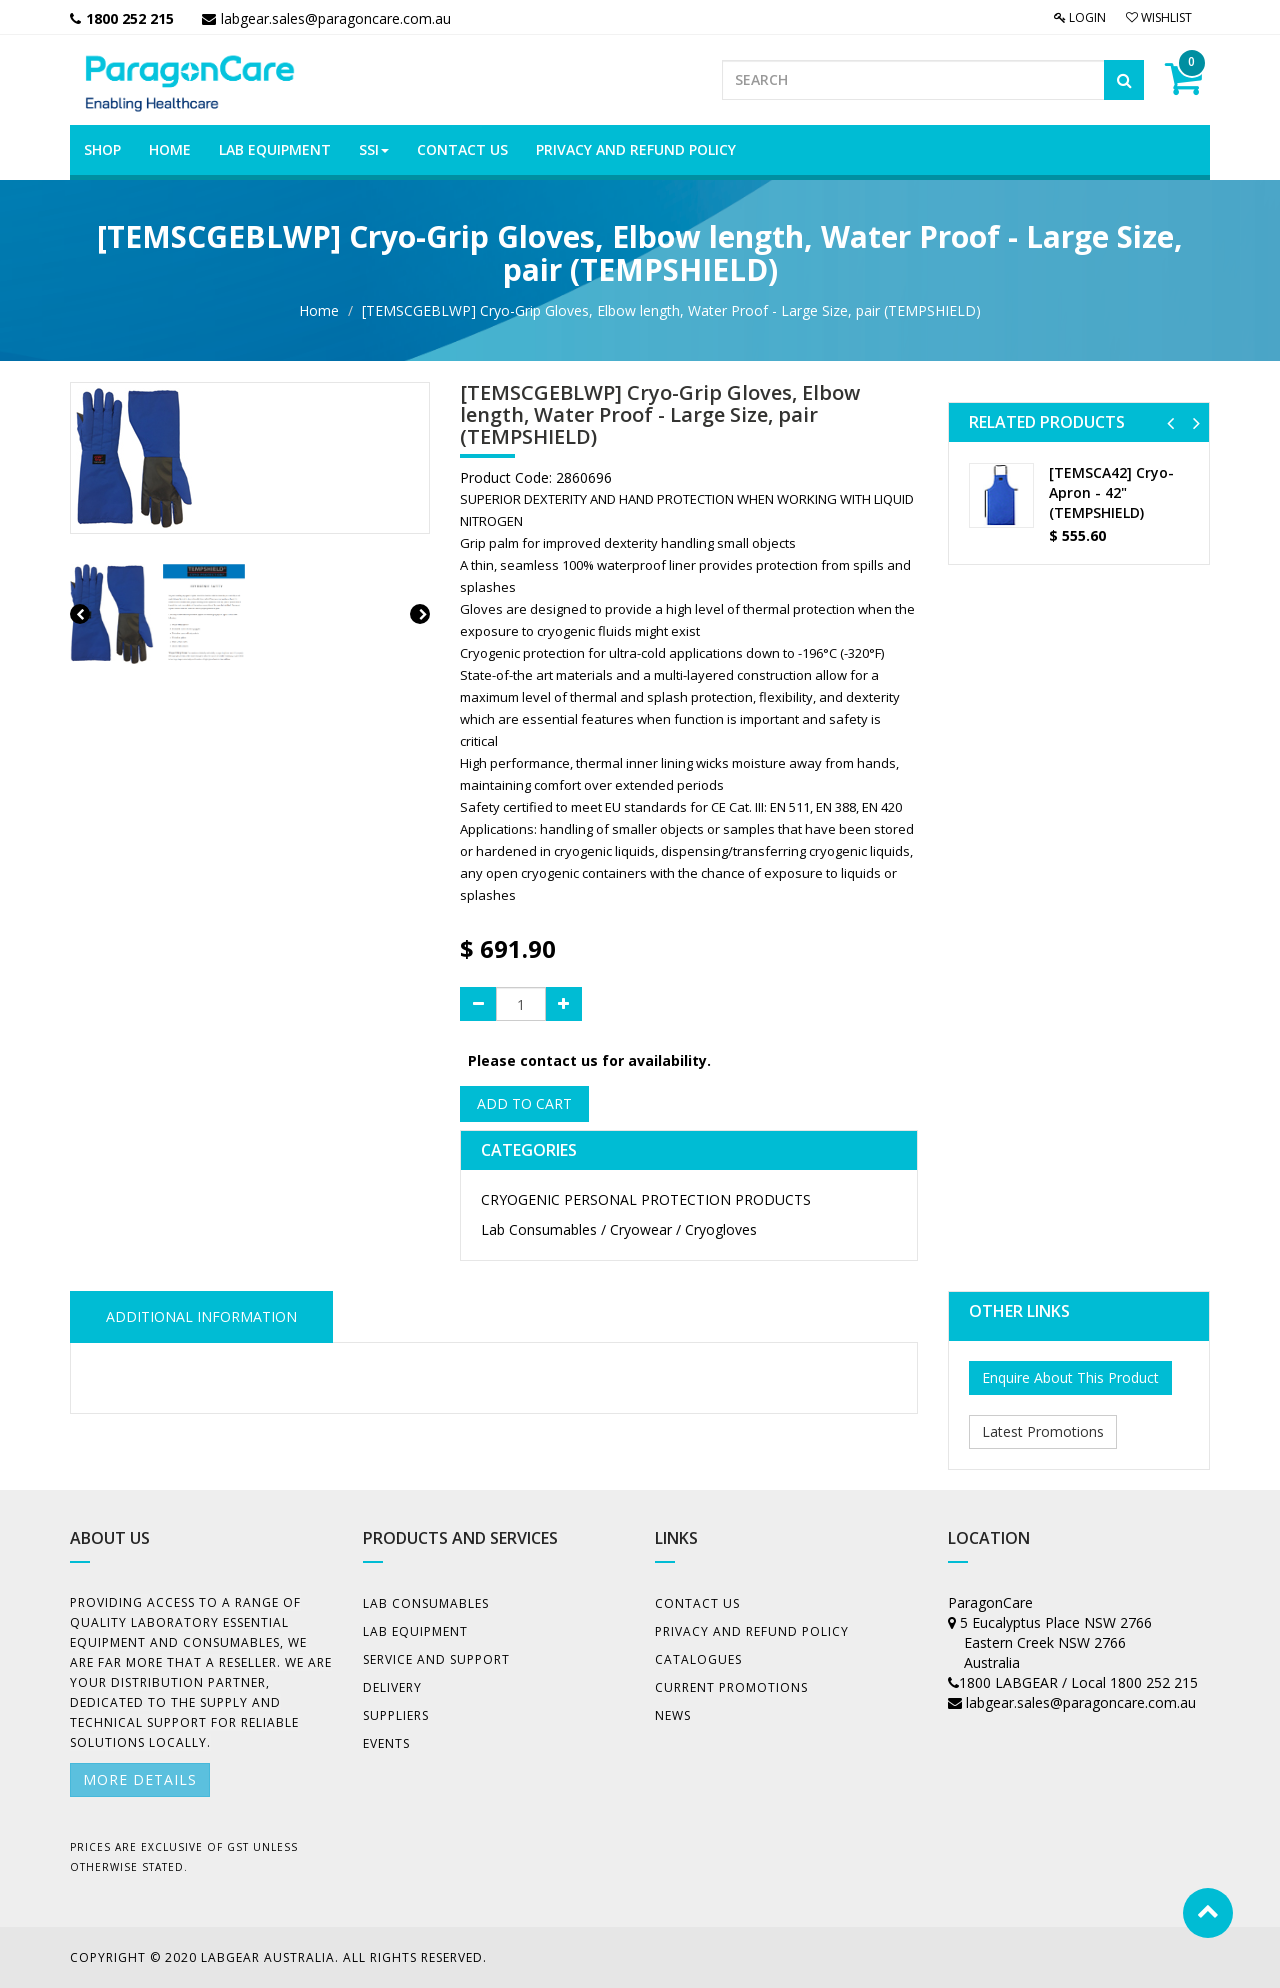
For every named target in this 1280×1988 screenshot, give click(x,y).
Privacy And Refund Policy (752, 1631)
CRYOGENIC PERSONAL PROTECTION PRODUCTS (646, 1199)
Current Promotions (731, 1687)
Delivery (392, 1687)
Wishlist (1159, 17)
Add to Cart (524, 1103)
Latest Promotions (1043, 1431)
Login (1080, 17)
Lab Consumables (426, 1603)
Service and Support (436, 1659)
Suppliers (396, 1715)
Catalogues (698, 1659)
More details (140, 1779)
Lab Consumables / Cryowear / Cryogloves (619, 1229)
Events (386, 1743)
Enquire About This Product (1070, 1377)
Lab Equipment (415, 1631)
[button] (1170, 422)
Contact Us (697, 1603)
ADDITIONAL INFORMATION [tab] (201, 1316)
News (673, 1715)
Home (319, 310)
